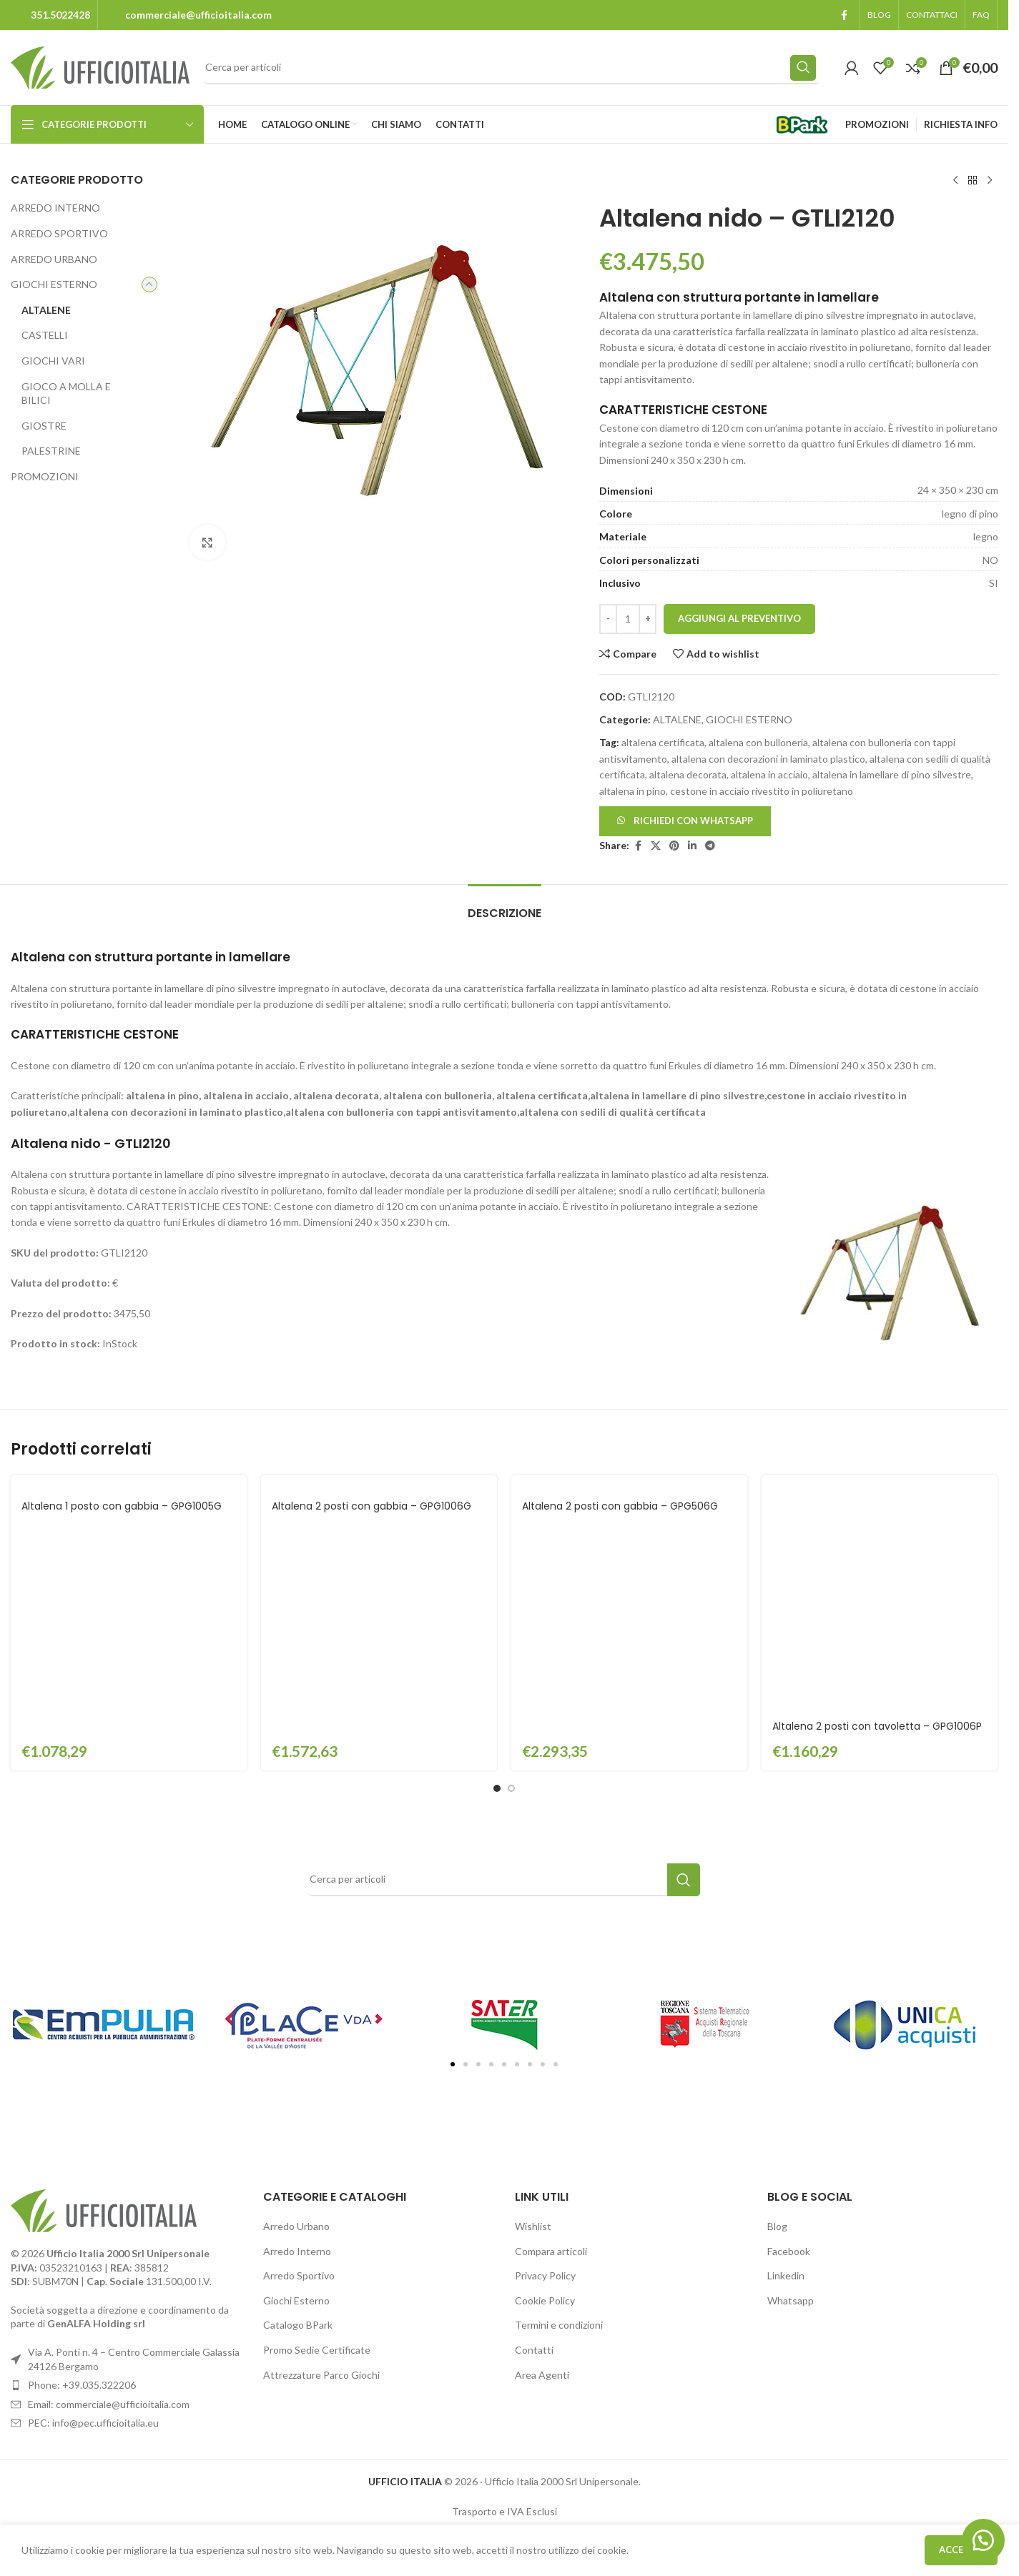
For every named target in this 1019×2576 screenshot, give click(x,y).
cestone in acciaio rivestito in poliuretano (761, 791)
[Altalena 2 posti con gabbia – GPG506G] (629, 1482)
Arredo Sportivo (299, 2055)
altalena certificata (662, 742)
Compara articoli (551, 2030)
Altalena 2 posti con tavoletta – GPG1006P (877, 1506)
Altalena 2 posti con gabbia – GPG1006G (371, 1506)
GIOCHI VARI (53, 361)
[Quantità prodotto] (628, 619)
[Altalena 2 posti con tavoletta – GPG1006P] (880, 1482)
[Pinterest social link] (674, 846)
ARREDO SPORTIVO (59, 233)
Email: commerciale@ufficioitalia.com (108, 2183)
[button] (685, 820)
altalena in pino (632, 791)
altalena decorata (688, 774)
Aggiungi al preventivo (739, 618)
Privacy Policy (545, 2055)
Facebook (788, 2030)
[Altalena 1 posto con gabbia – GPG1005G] (129, 1482)
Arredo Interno (297, 2030)
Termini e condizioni (559, 2105)
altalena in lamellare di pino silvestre (891, 774)
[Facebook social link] (843, 15)
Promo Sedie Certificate (316, 2129)
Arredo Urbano (296, 2005)
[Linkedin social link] (692, 846)
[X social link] (655, 846)
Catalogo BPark (298, 2105)
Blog (777, 2005)
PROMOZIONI (45, 476)
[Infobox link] (50, 15)
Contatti (534, 2129)
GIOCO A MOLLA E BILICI (66, 393)
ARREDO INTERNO (55, 208)
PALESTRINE (51, 451)
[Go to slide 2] (511, 1567)
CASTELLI (44, 335)
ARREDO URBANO (54, 259)
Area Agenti (542, 2154)
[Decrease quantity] (608, 619)
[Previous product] (954, 180)
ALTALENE (46, 310)
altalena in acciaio (769, 774)
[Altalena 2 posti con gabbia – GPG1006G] (379, 1482)
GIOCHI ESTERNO (54, 284)
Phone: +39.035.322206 (82, 2164)
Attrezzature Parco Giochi (321, 2154)
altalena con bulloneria (758, 742)
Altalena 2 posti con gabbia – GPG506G (620, 1506)
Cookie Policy (545, 2080)
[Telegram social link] (710, 846)
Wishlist (533, 2005)
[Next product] (989, 180)
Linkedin (785, 2055)
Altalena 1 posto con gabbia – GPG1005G (121, 1506)
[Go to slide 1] (497, 1567)
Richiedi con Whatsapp (693, 820)
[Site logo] (100, 66)
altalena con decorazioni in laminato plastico (768, 759)
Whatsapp (790, 2080)
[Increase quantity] (647, 619)
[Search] (511, 67)
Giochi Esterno (296, 2080)
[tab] (504, 906)
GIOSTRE (44, 426)
